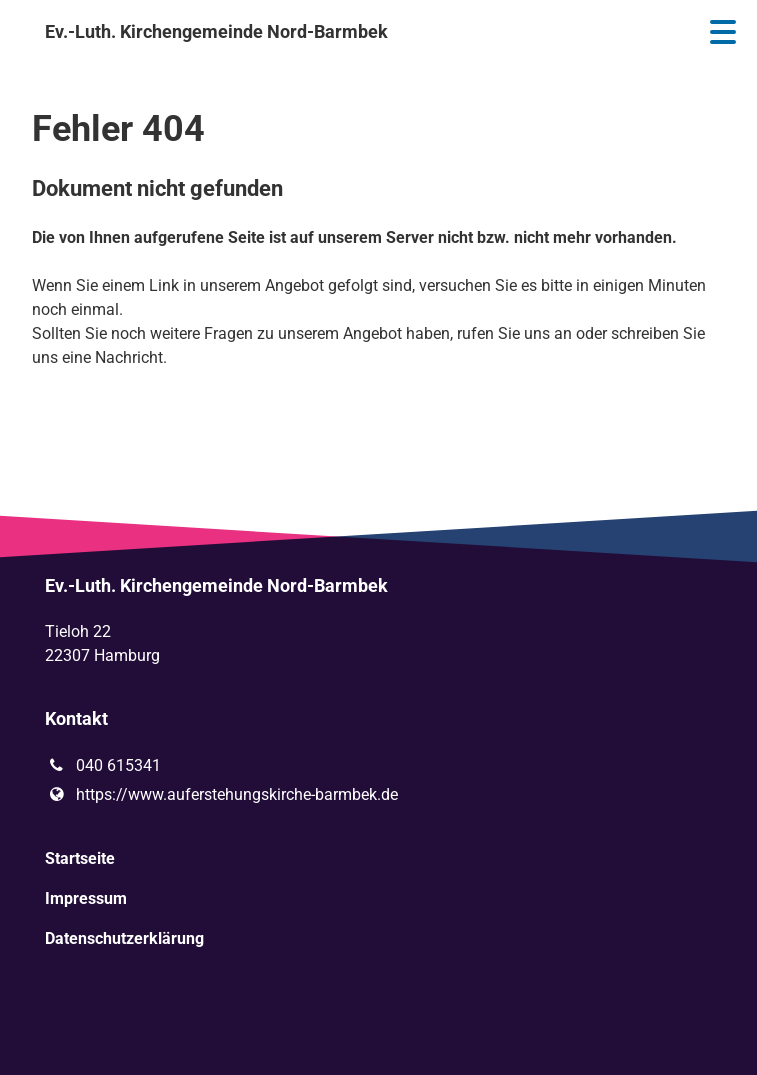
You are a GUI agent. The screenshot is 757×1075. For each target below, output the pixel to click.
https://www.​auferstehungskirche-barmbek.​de (221, 795)
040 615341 (102, 766)
